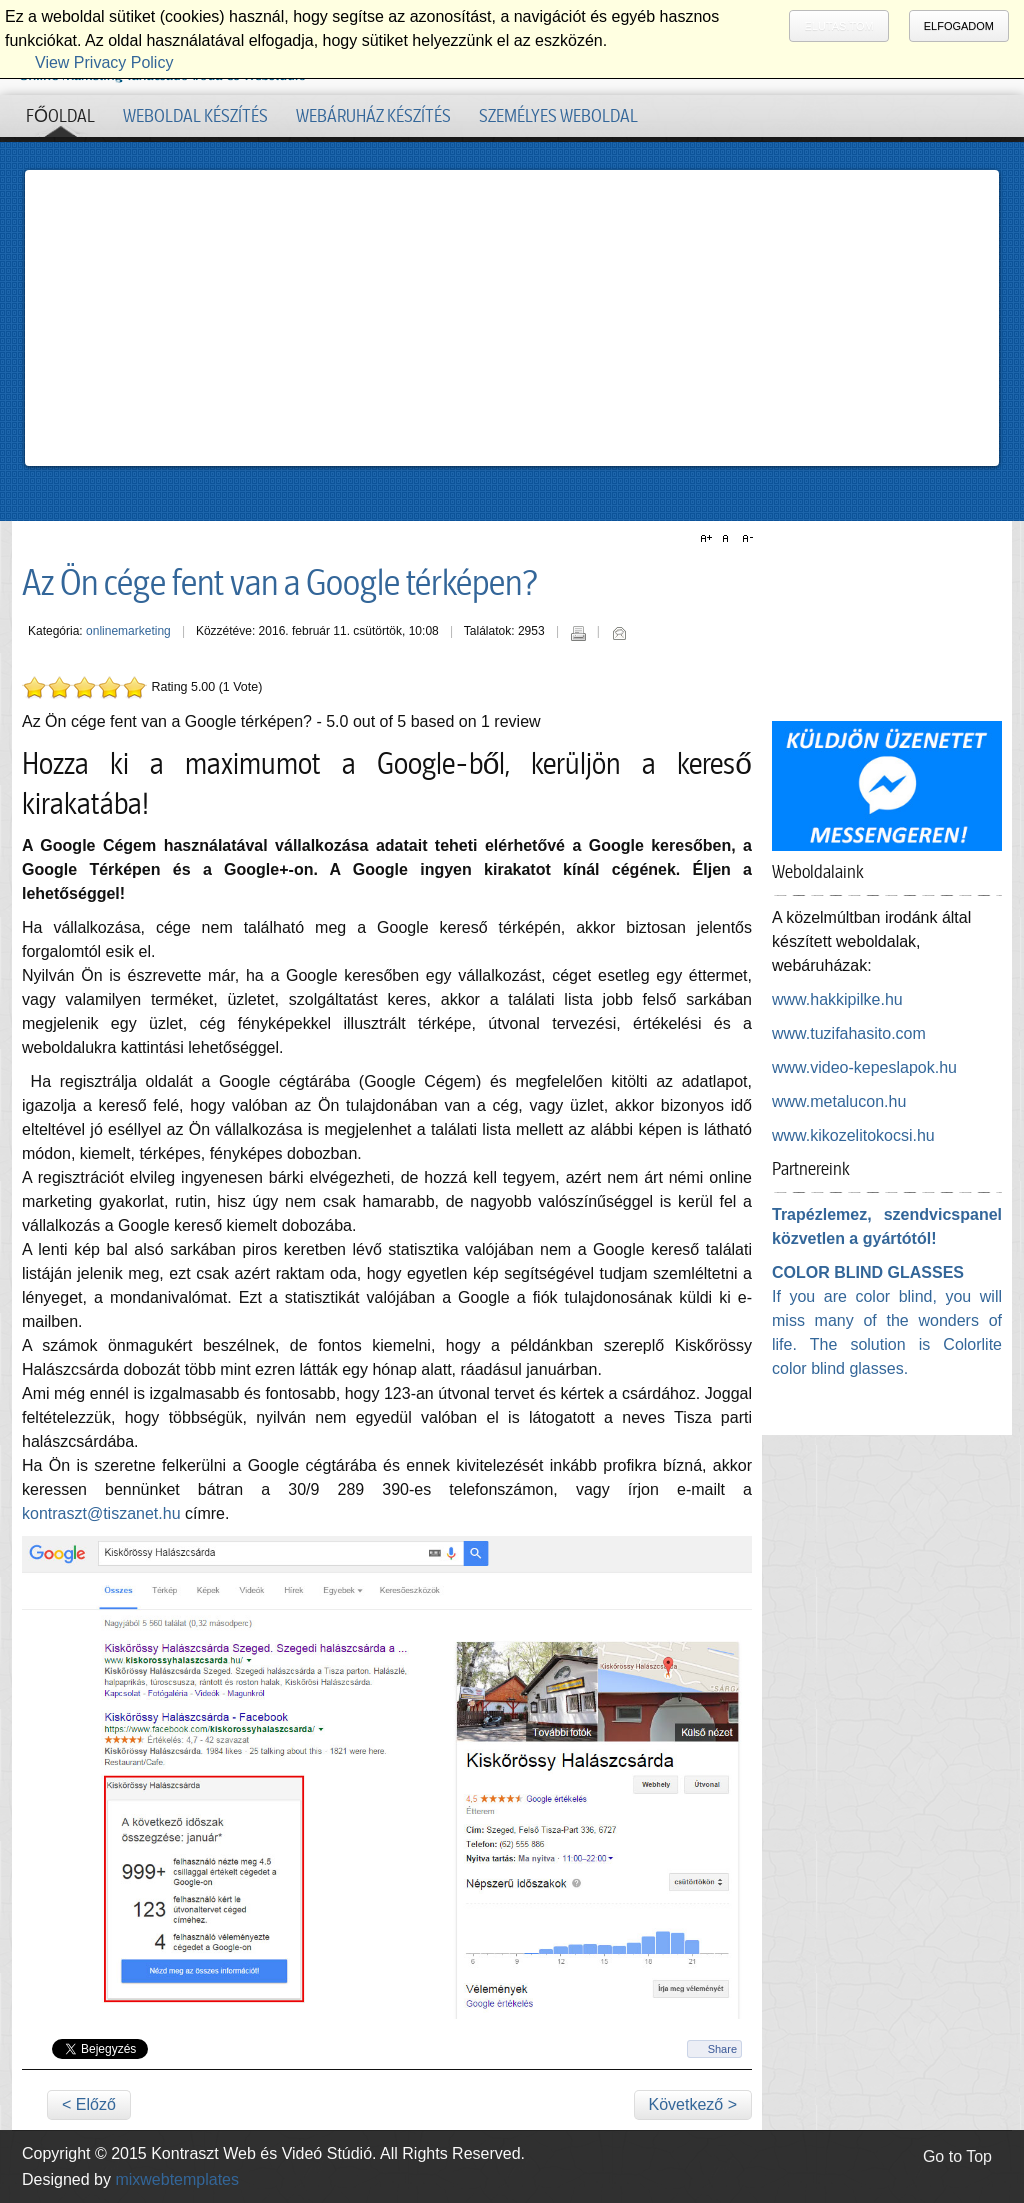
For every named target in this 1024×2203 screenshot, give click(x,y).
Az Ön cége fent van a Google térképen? (280, 583)
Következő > (693, 2104)
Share (722, 2049)
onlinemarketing (128, 631)
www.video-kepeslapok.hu (864, 1067)
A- (745, 539)
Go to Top (957, 2156)
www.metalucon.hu (839, 1101)
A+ (709, 539)
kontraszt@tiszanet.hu (101, 1513)
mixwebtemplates (177, 2179)
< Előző (89, 2104)
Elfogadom (959, 26)
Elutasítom (838, 26)
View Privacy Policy (104, 62)
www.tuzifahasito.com (849, 1033)
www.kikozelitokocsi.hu (853, 1135)
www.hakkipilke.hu (837, 999)
